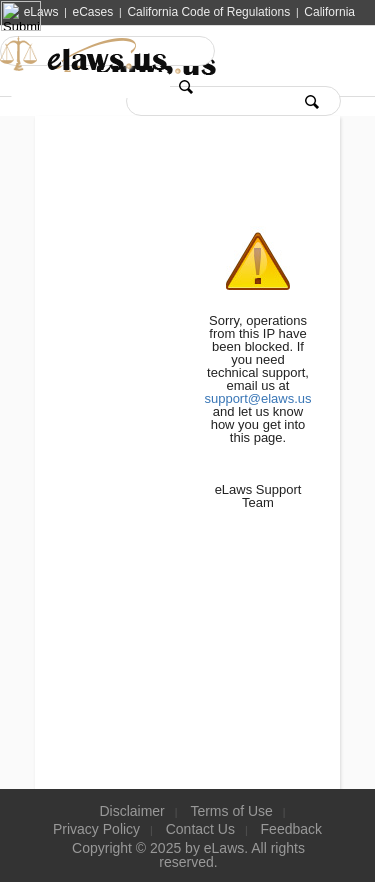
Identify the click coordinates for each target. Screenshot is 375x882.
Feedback (291, 829)
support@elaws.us (257, 398)
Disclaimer (131, 811)
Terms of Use (231, 811)
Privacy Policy (96, 829)
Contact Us (200, 829)
